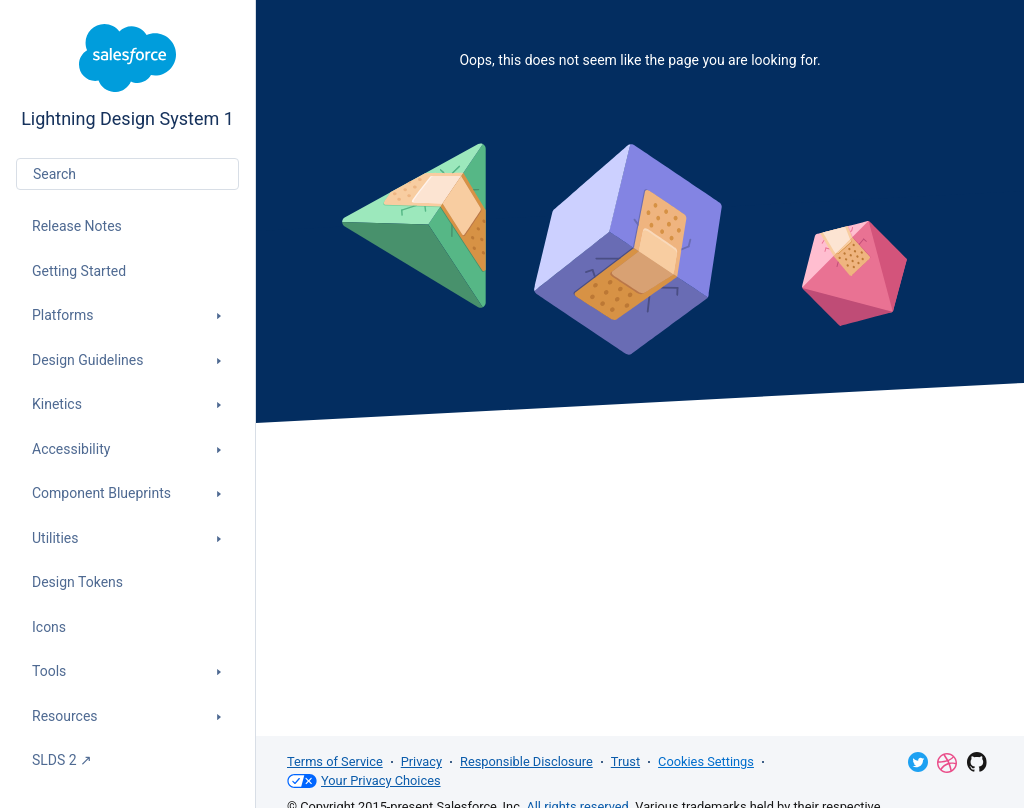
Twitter (918, 762)
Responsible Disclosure (526, 761)
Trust (625, 761)
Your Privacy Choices (364, 781)
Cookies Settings (706, 761)
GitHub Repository (977, 762)
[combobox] (127, 174)
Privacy (421, 761)
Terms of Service (335, 761)
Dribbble (947, 763)
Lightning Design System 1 (127, 76)
